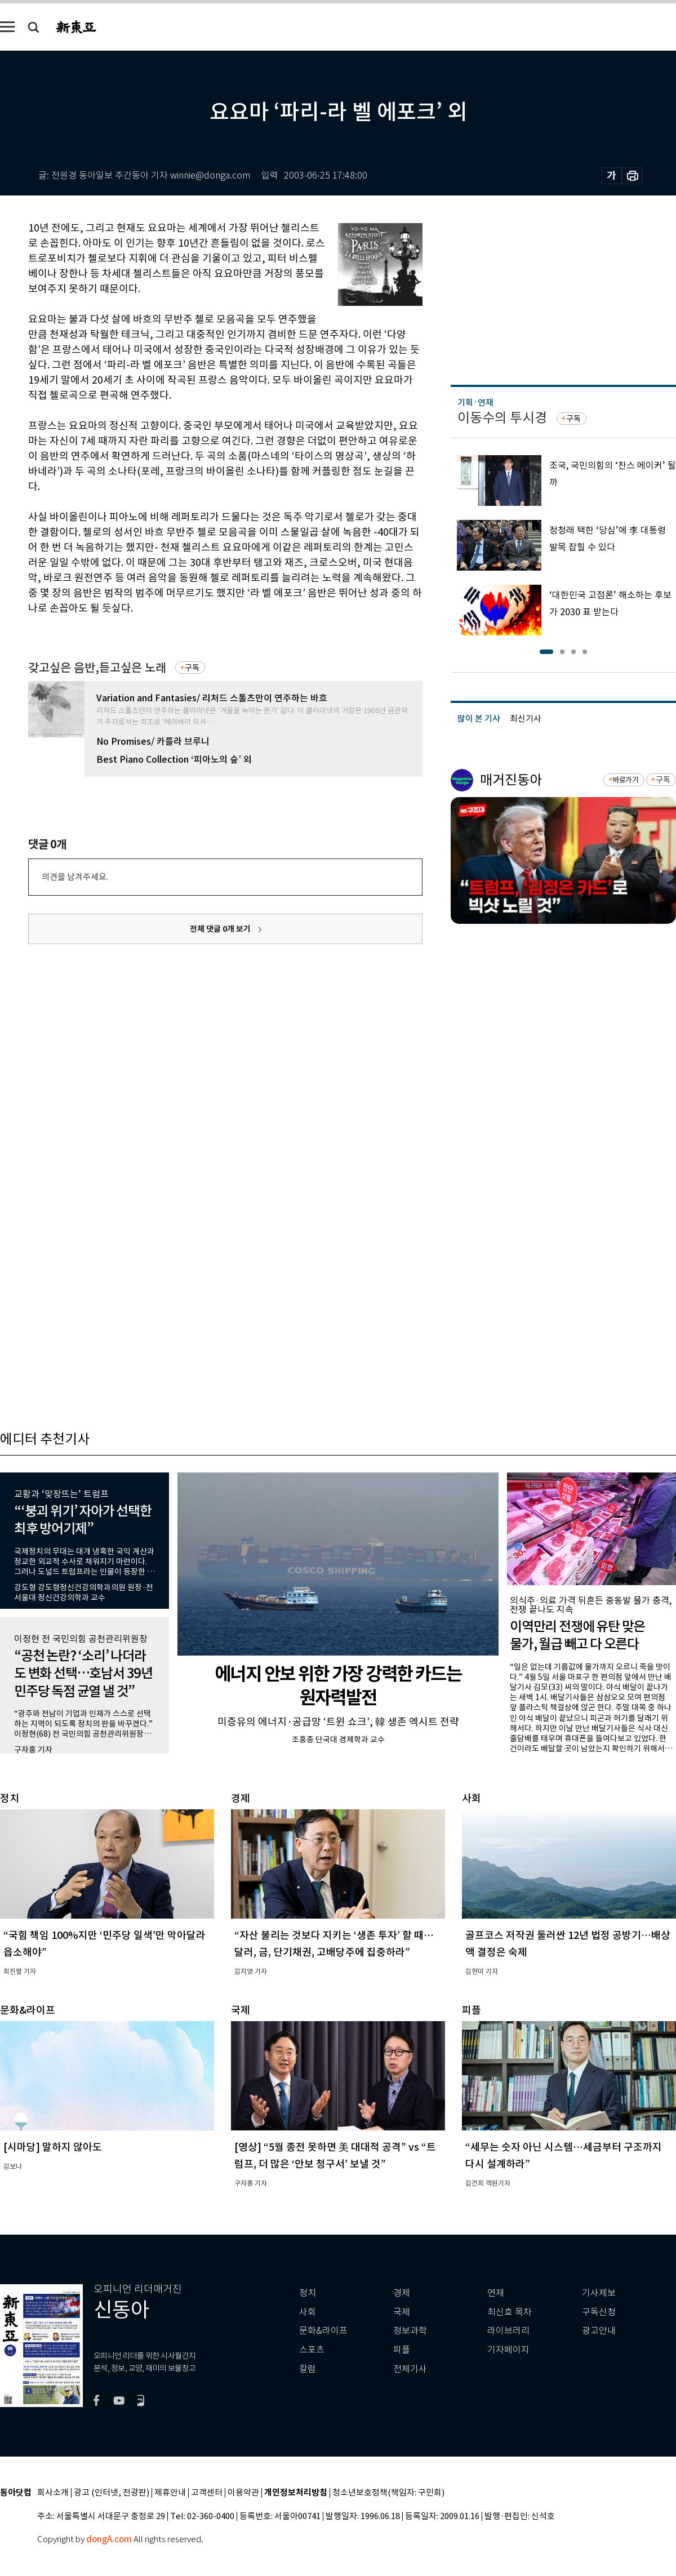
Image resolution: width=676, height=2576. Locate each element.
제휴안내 (170, 2493)
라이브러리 (508, 2330)
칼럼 (307, 2369)
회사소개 (53, 2493)
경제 (401, 2293)
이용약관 (243, 2493)
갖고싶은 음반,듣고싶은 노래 (97, 667)
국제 (401, 2312)
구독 (192, 667)
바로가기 (625, 780)
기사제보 (599, 2293)
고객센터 (207, 2493)
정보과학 (410, 2330)
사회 (307, 2312)
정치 (307, 2293)
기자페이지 (508, 2349)
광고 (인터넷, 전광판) (111, 2493)
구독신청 (599, 2312)
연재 (495, 2293)
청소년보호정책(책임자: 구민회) (388, 2493)
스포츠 (311, 2349)
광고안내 (599, 2330)
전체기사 (410, 2369)
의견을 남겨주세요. (75, 876)
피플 (401, 2349)
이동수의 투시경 (502, 417)
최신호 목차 (509, 2312)
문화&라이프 (323, 2330)
